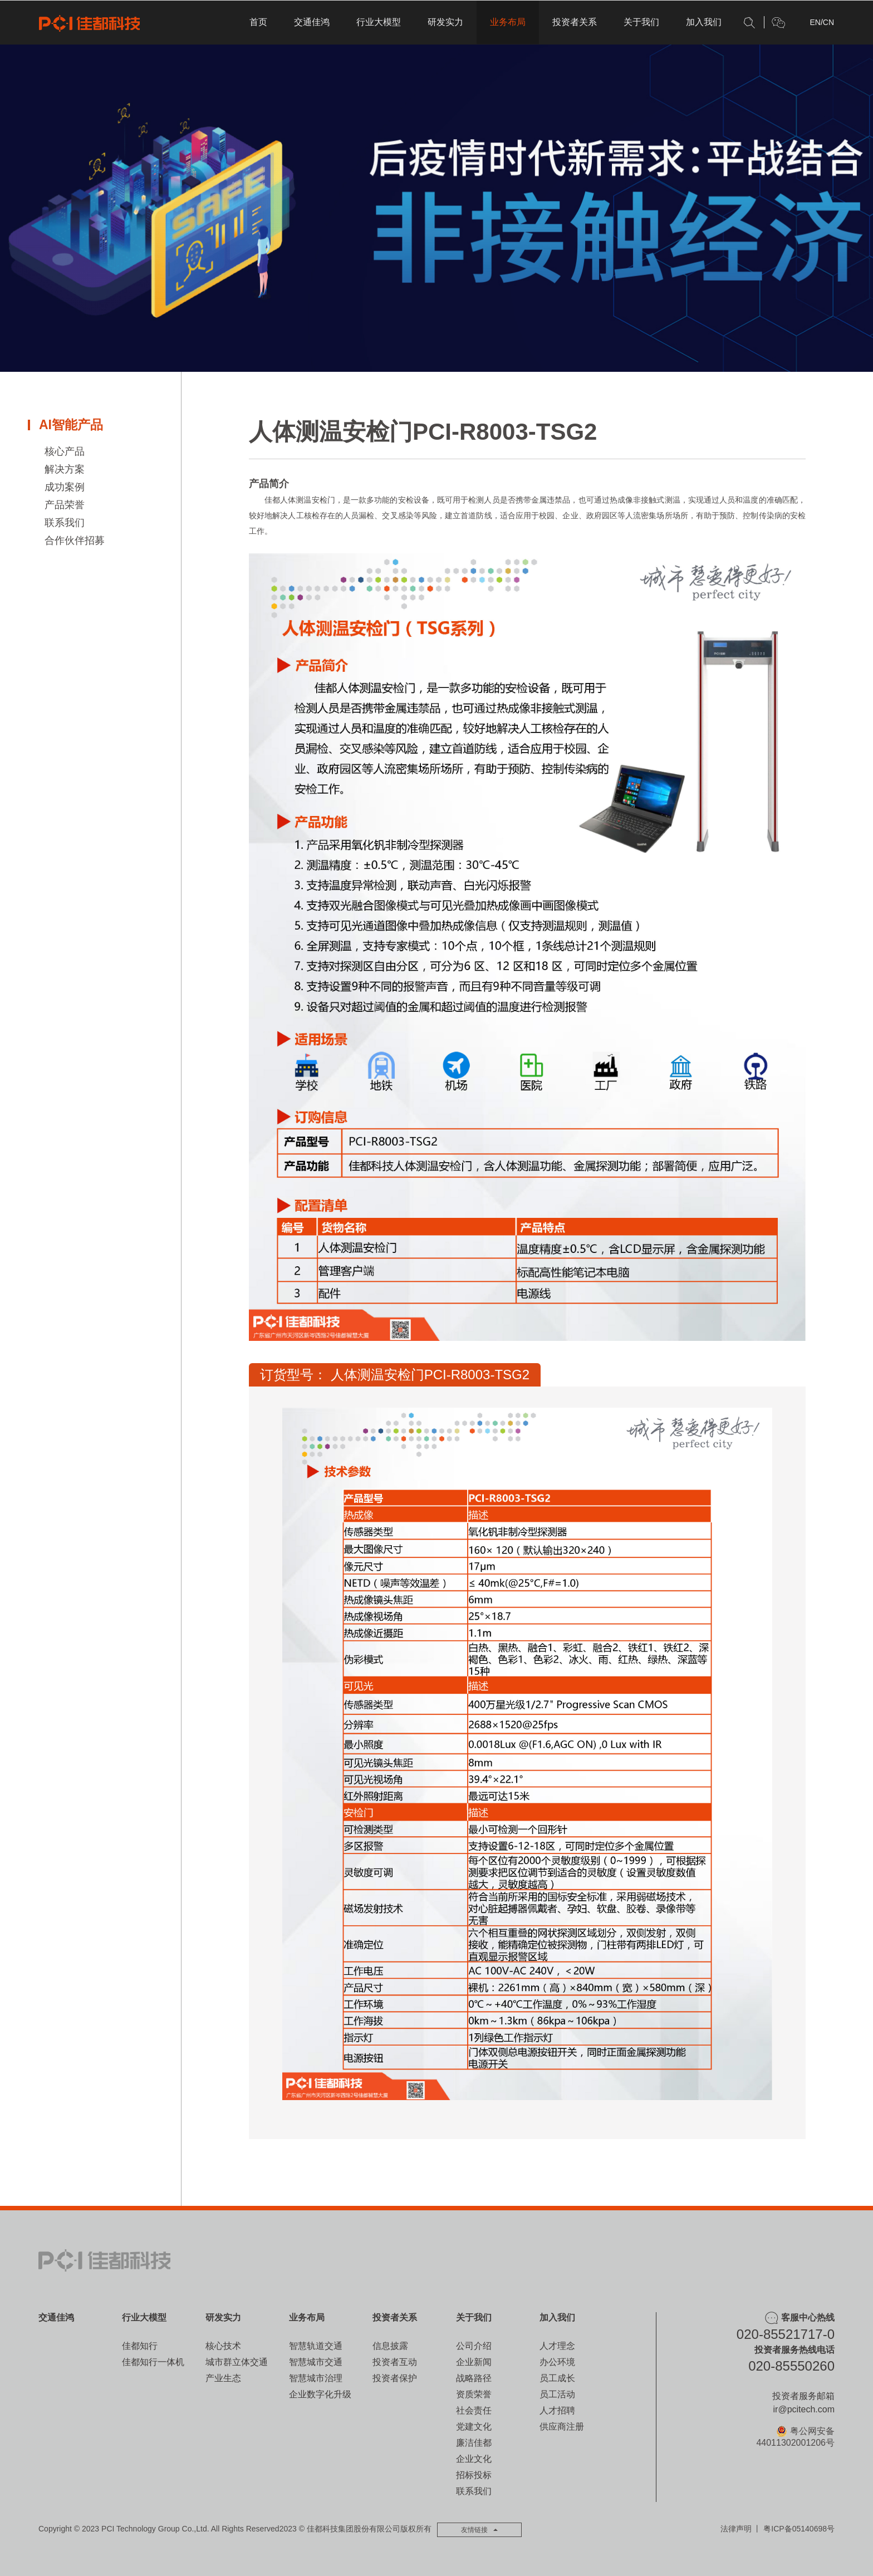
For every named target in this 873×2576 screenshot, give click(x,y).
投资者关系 (574, 22)
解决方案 (65, 469)
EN (815, 22)
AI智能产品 (71, 424)
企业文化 (474, 2459)
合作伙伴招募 (75, 540)
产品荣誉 (65, 504)
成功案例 (65, 487)
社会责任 (474, 2410)
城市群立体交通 (236, 2362)
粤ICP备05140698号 (799, 2528)
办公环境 (557, 2362)
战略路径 (474, 2378)
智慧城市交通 (315, 2362)
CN (828, 22)
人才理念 (557, 2346)
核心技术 (223, 2346)
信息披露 (390, 2346)
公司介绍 (474, 2346)
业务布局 (508, 22)
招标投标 (474, 2475)
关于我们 (641, 22)
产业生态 (223, 2378)
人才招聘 (557, 2410)
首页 (258, 22)
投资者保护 (394, 2378)
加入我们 (704, 22)
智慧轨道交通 (315, 2346)
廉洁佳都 (474, 2442)
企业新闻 (474, 2362)
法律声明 (736, 2528)
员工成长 (557, 2378)
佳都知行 (140, 2346)
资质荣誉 (474, 2394)
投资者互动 (394, 2362)
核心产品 (65, 451)
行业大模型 (378, 22)
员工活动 (557, 2394)
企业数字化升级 (320, 2394)
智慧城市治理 (315, 2378)
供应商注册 (562, 2426)
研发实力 (445, 22)
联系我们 (65, 522)
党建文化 (474, 2426)
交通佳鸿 (312, 22)
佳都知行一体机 (153, 2362)
